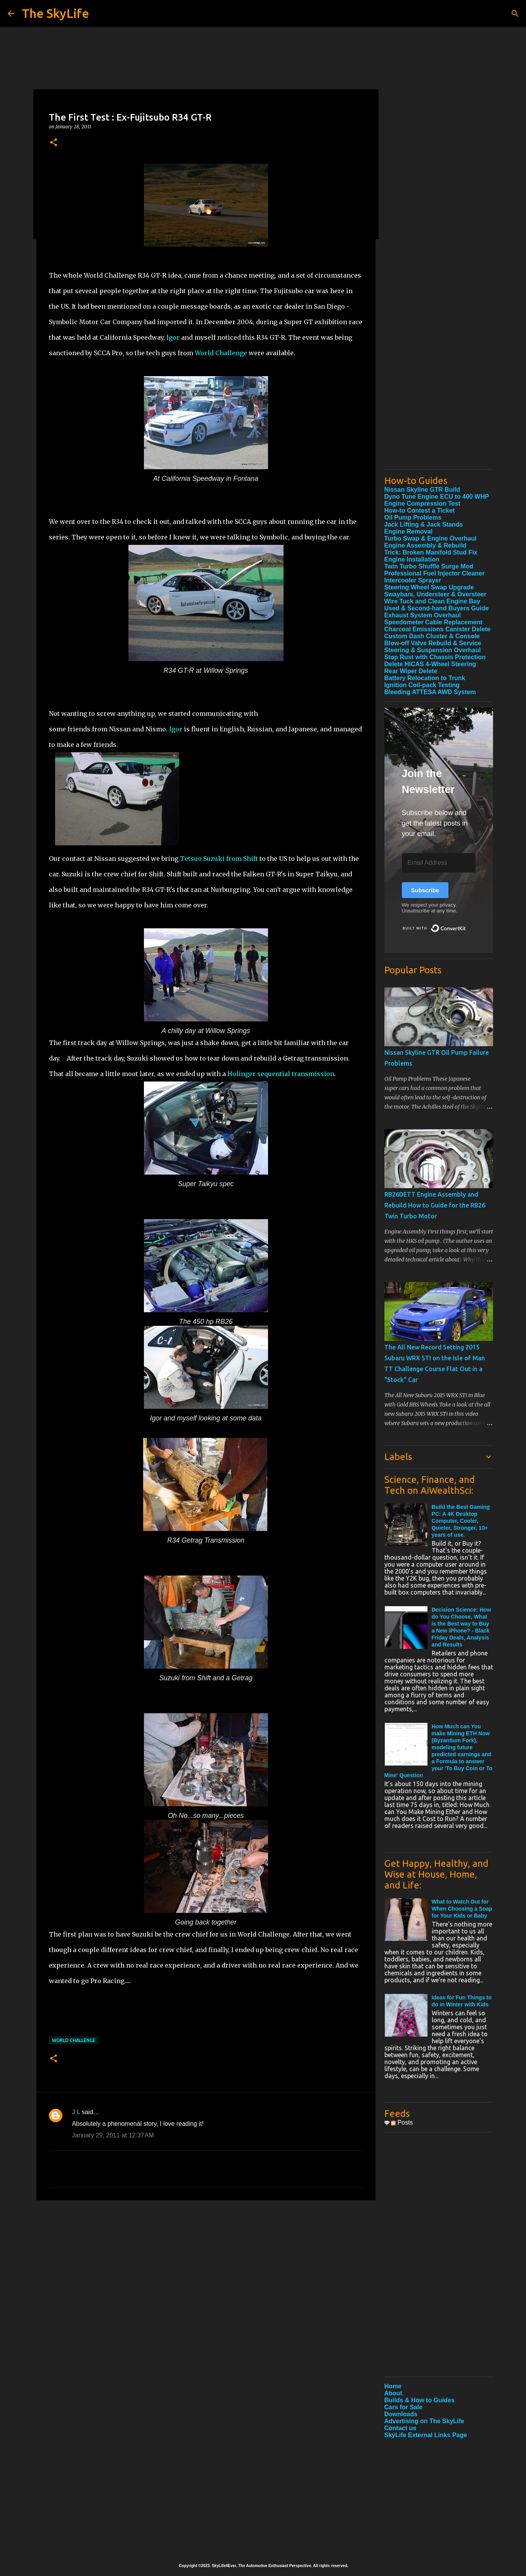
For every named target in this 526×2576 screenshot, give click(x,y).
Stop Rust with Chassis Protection (435, 657)
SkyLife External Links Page (425, 2435)
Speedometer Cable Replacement (433, 622)
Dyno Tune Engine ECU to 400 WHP (436, 496)
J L (76, 2112)
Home (392, 2386)
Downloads (400, 2414)
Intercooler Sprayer (412, 580)
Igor (173, 337)
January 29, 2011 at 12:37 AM (113, 2135)
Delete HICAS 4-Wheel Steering (430, 664)
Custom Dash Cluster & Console (432, 636)
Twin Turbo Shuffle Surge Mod (429, 566)
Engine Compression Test (422, 503)
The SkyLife (55, 13)
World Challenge (221, 353)
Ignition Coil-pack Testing (422, 685)
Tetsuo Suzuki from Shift (219, 858)
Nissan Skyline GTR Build (422, 489)
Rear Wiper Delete (411, 671)
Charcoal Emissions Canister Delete (437, 629)
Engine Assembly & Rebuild (425, 545)
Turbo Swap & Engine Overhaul (430, 538)
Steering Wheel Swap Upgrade (429, 587)
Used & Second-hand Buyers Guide (436, 608)
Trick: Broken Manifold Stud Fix (431, 552)
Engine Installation (411, 559)
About (393, 2393)
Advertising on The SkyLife (424, 2421)
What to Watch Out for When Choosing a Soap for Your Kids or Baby (462, 1909)
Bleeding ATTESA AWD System (430, 692)
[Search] (515, 13)
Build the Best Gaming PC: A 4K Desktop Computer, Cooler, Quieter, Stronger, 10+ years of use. (461, 1521)
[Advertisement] (438, 347)
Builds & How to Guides (419, 2400)
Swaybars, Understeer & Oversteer (435, 594)
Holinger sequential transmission (280, 1074)
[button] (53, 143)
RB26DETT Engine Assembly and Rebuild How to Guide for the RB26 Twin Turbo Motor (434, 1205)
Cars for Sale (403, 2407)
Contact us (400, 2428)
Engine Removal (408, 531)
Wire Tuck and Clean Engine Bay (432, 601)
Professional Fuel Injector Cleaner (434, 573)
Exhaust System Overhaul (422, 615)
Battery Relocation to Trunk (424, 678)
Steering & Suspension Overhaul (432, 650)
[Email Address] (439, 862)
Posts (402, 2122)
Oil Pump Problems (413, 517)
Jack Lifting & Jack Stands (423, 524)
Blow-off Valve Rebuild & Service (432, 643)
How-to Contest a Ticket (419, 510)
